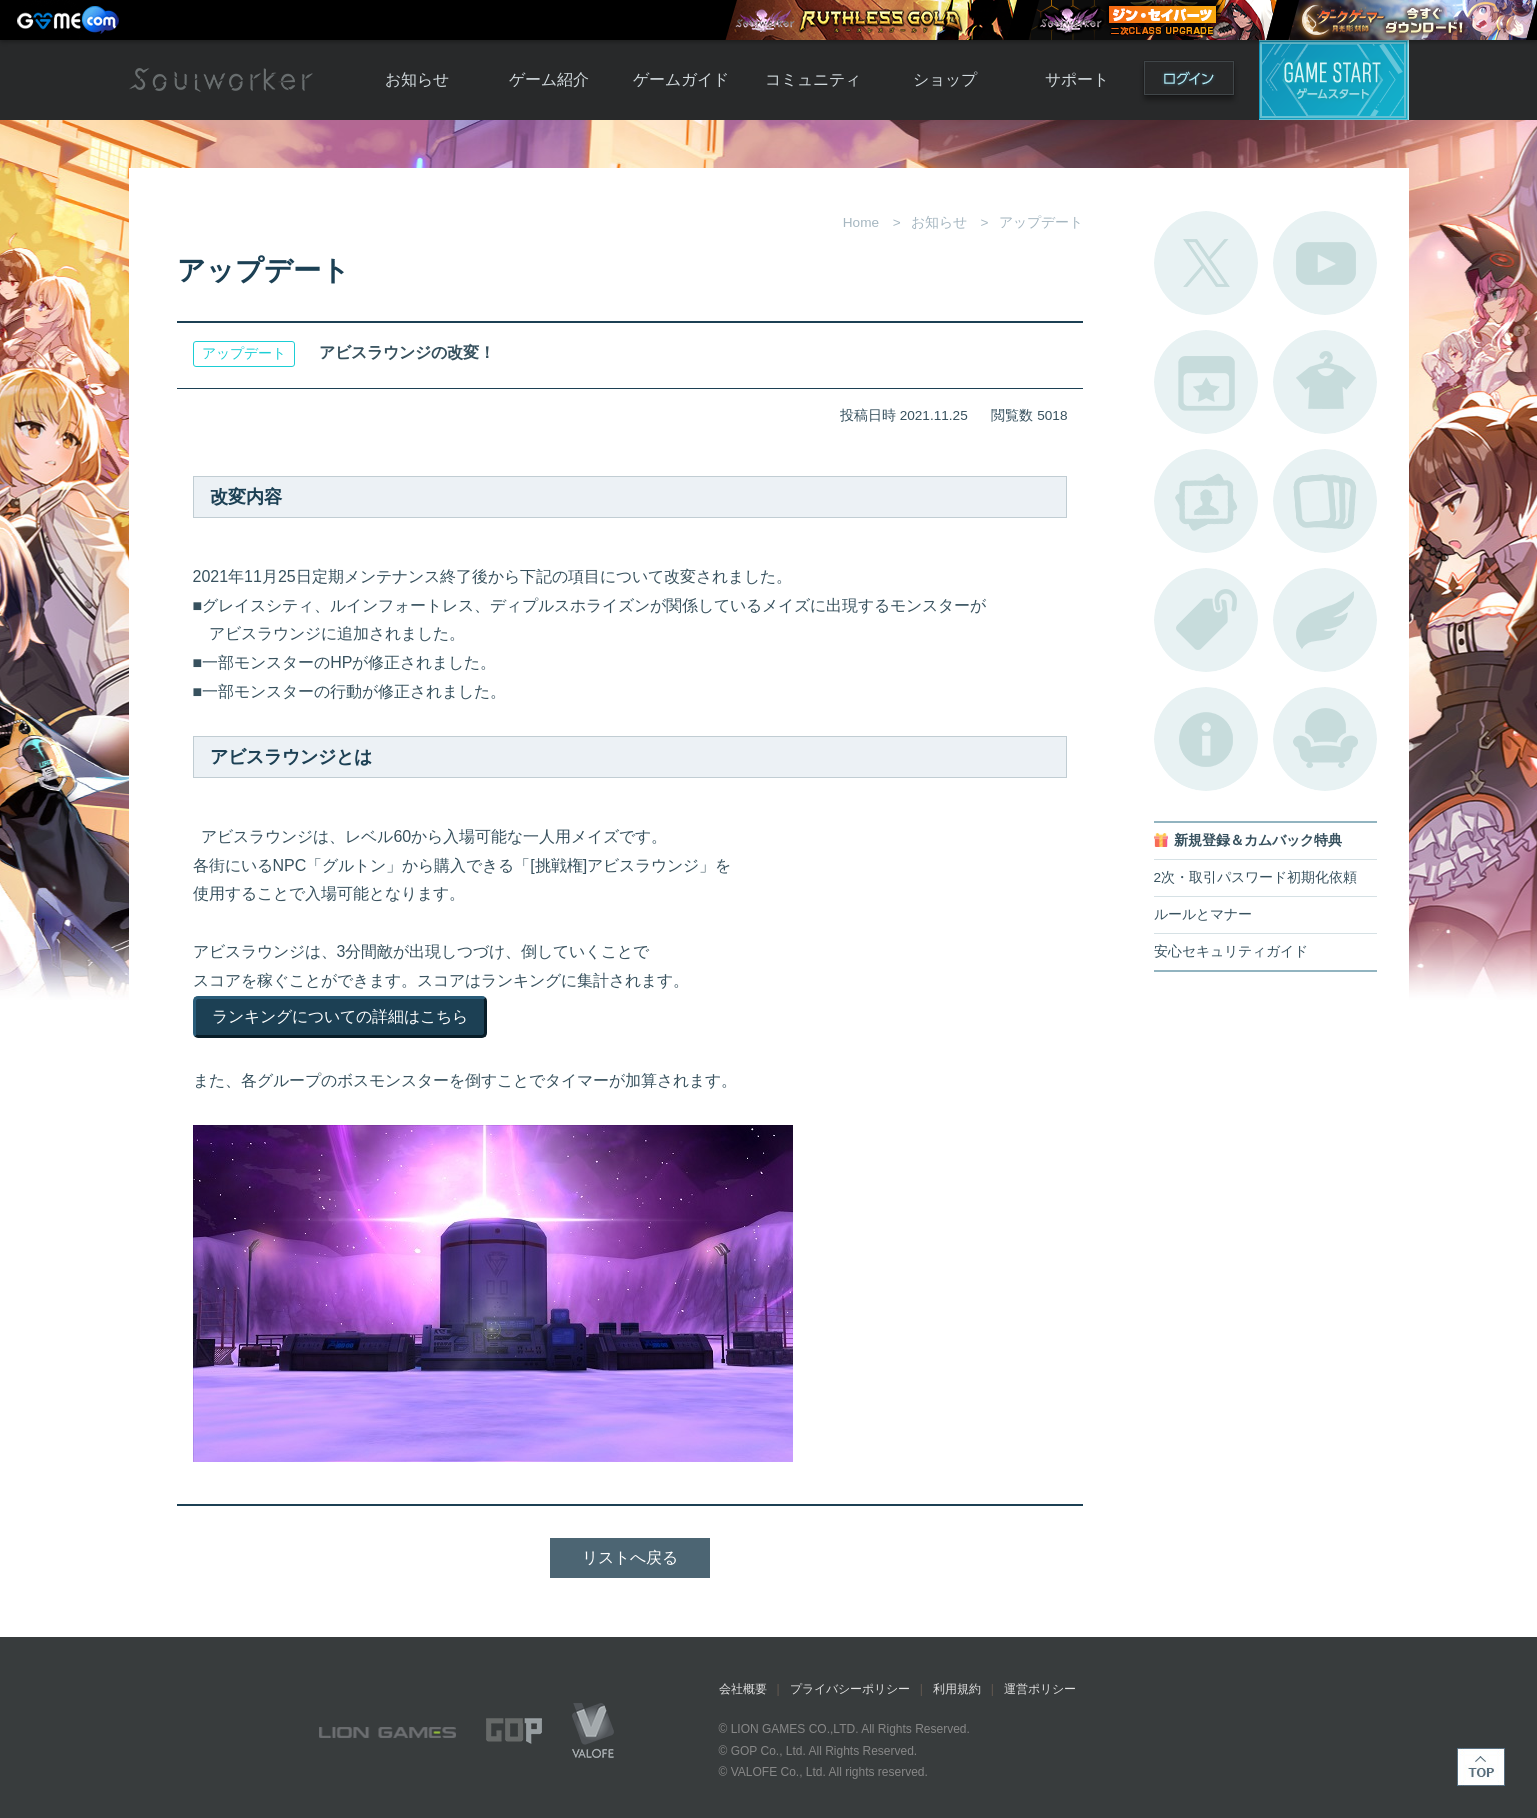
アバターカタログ (1325, 382)
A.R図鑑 (1325, 501)
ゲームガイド (681, 79)
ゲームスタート (1334, 80)
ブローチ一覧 (1325, 620)
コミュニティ (813, 79)
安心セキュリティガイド (1231, 951)
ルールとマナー (1203, 914)
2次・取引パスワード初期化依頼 (1256, 877)
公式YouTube (1325, 263)
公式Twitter (1206, 263)
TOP (1481, 1767)
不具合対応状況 (1206, 739)
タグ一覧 (1206, 620)
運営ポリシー (1040, 1689)
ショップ (945, 79)
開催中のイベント (1206, 382)
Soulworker (221, 80)
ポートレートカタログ (1206, 501)
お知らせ (417, 79)
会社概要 (743, 1689)
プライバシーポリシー (850, 1689)
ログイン (1189, 82)
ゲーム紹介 (549, 79)
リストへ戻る (630, 1557)
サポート (1077, 79)
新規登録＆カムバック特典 (1258, 840)
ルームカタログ (1325, 739)
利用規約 (957, 1689)
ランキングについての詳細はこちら (340, 1016)
